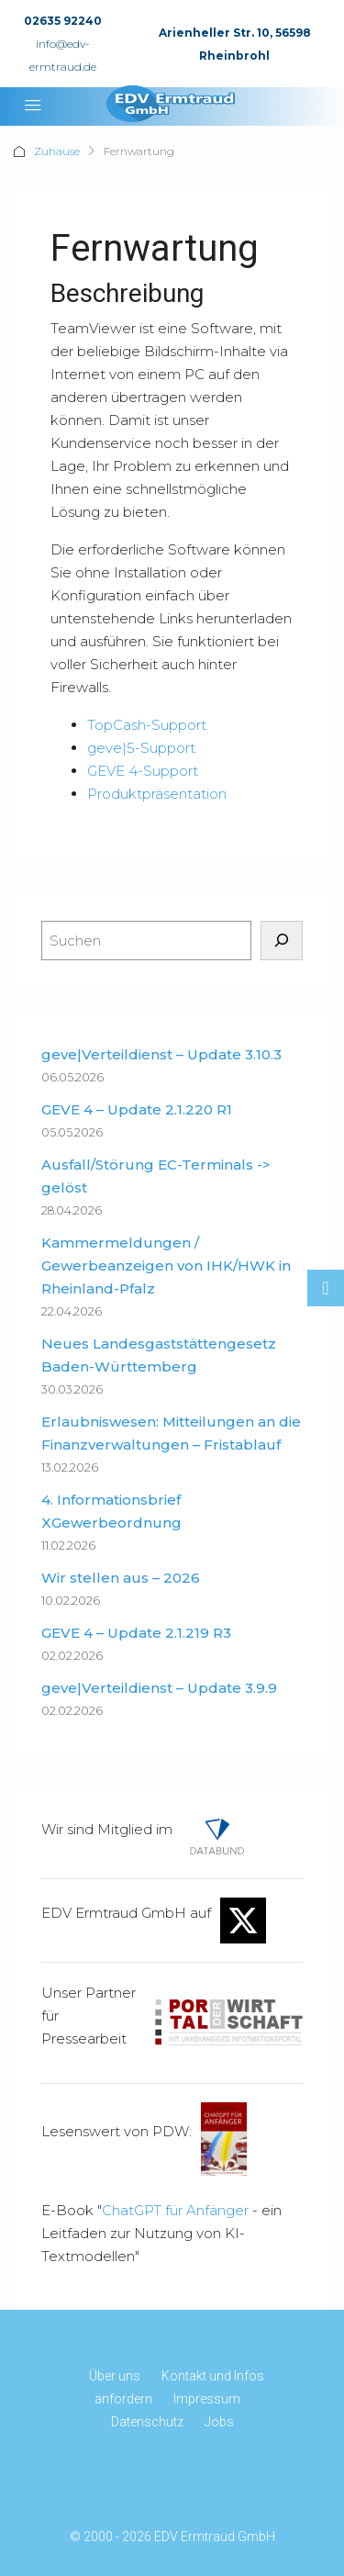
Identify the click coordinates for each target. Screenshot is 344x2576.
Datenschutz (147, 2421)
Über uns (114, 2376)
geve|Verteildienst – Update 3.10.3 (161, 1054)
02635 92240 (63, 21)
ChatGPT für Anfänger (175, 2210)
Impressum (206, 2398)
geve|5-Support (141, 747)
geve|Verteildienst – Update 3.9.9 (159, 1688)
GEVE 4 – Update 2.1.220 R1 (136, 1109)
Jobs (219, 2421)
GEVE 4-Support (142, 770)
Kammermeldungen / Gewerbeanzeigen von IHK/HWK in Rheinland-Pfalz (166, 1265)
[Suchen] (282, 940)
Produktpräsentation (157, 793)
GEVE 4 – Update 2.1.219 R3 (136, 1632)
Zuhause (57, 151)
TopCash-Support (146, 725)
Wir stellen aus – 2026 (120, 1577)
